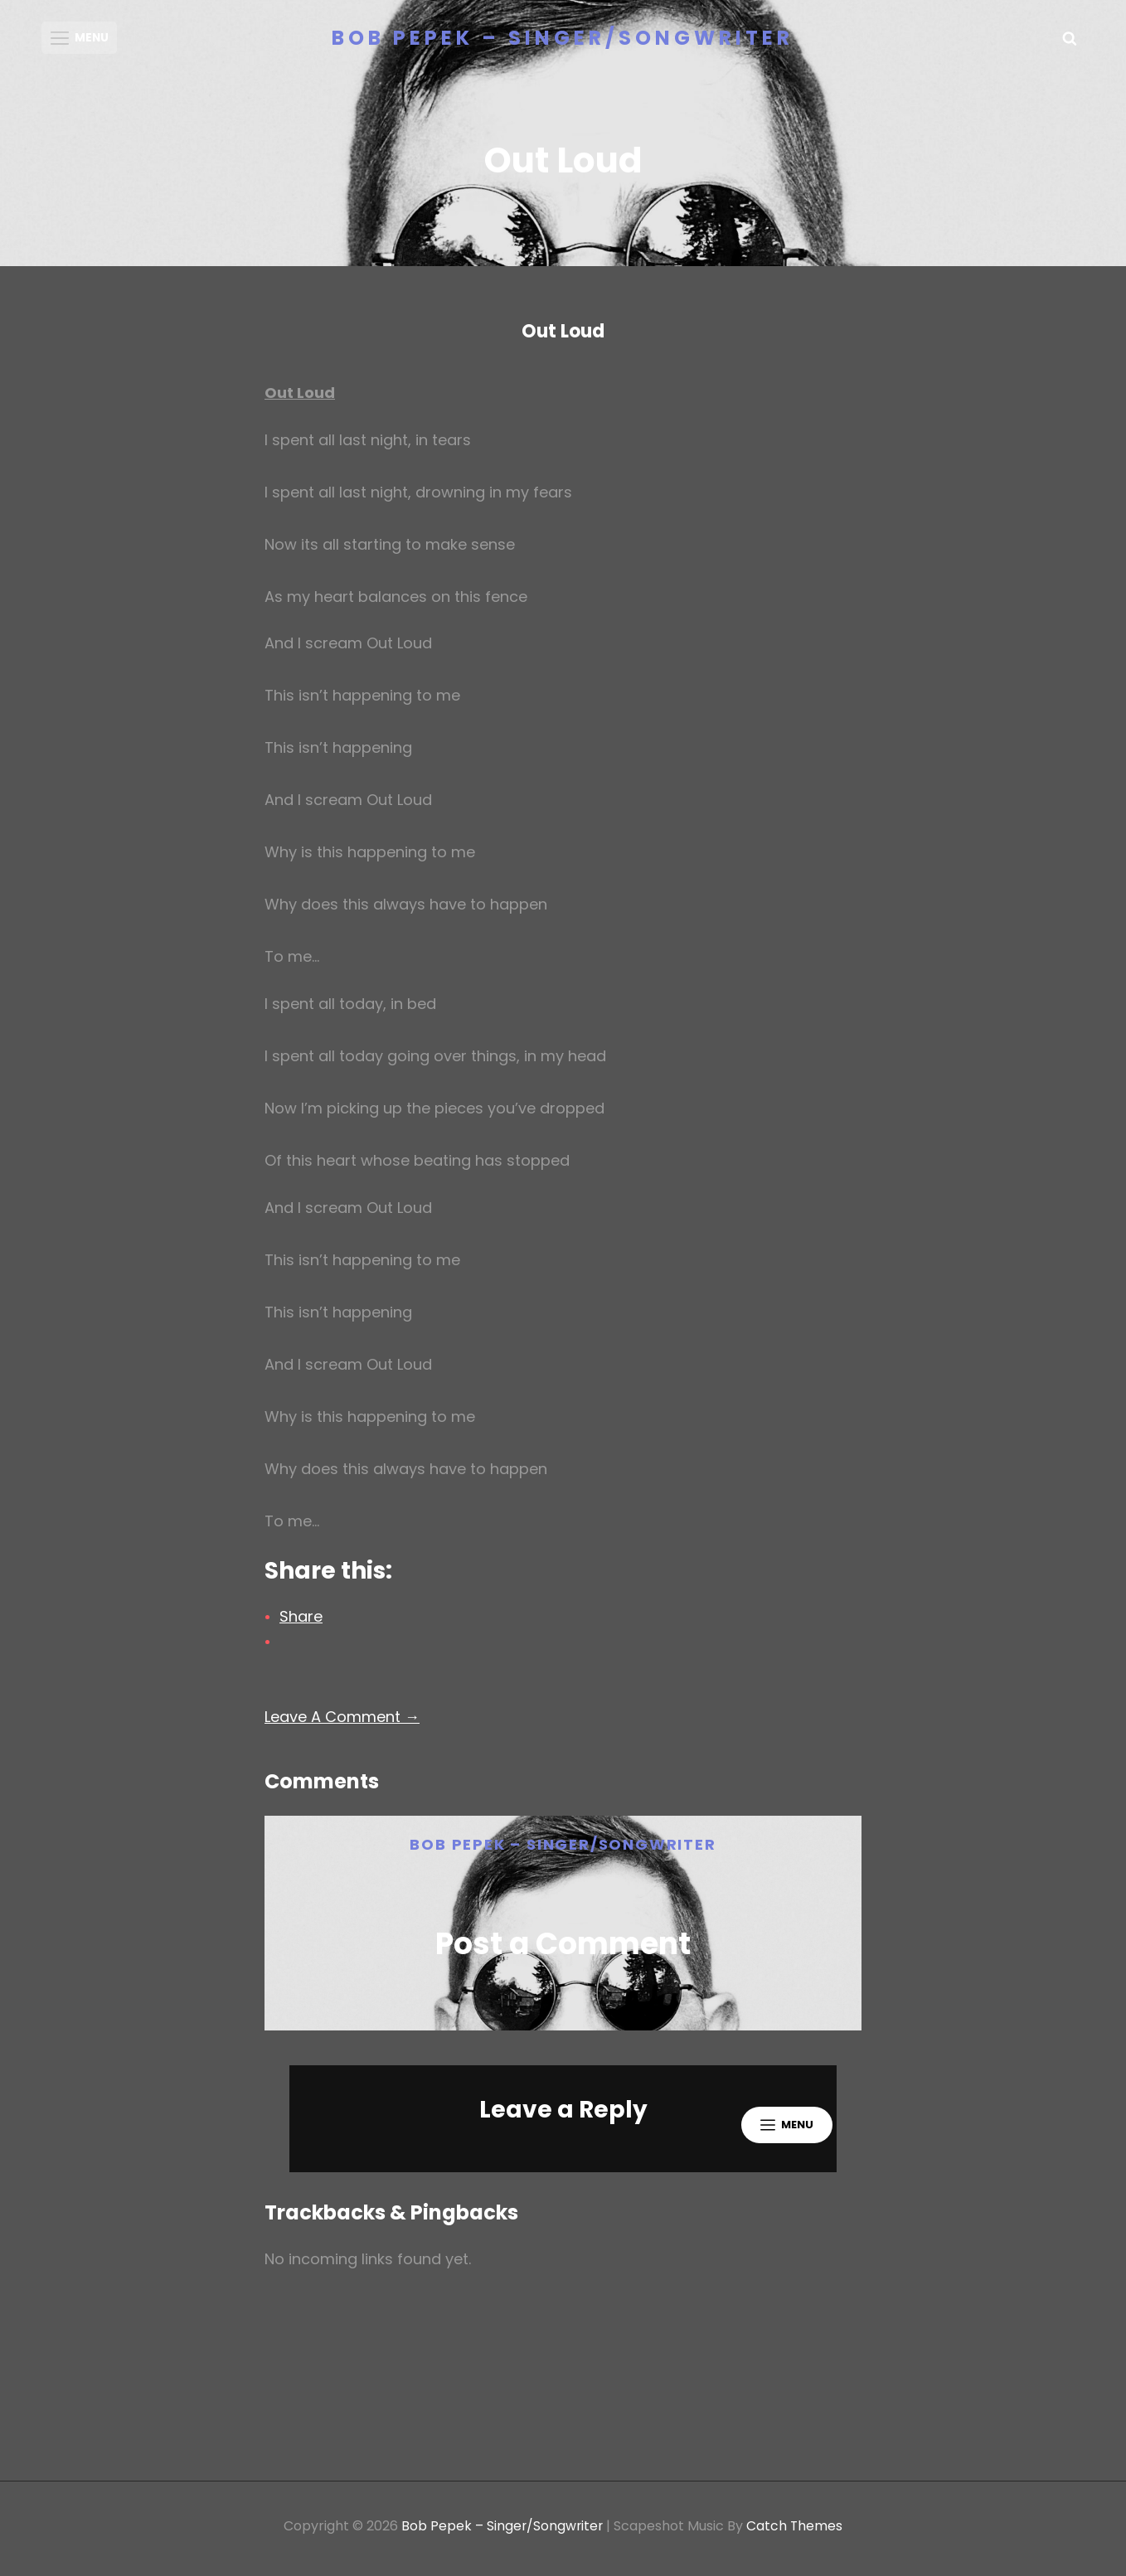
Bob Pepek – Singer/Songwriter (563, 37)
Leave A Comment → (342, 1722)
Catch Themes (795, 2530)
